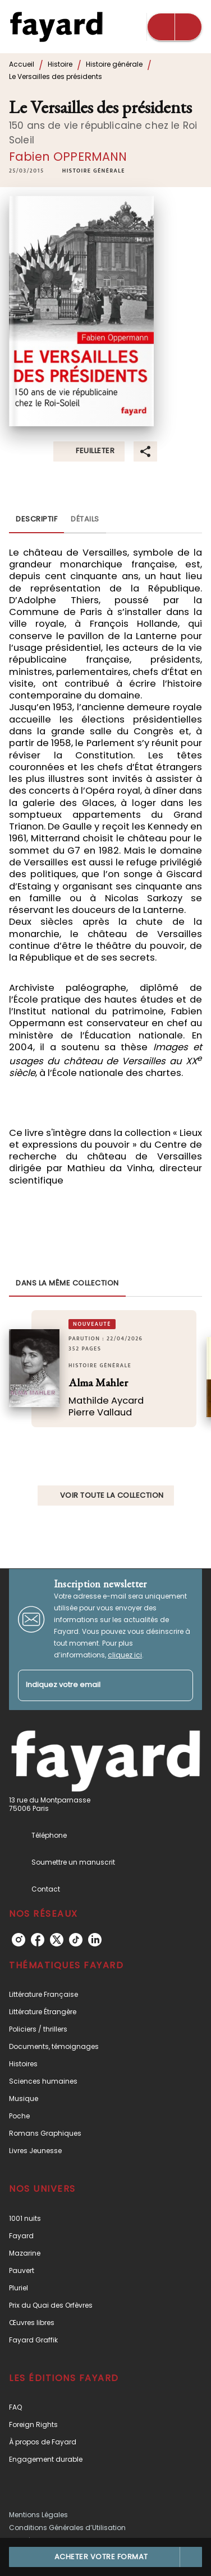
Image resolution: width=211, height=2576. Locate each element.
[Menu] (174, 27)
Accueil (21, 64)
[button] (94, 171)
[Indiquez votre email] (91, 1686)
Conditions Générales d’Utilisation (67, 2527)
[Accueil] (56, 26)
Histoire (60, 64)
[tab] (36, 519)
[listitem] (18, 1939)
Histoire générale (114, 64)
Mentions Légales (38, 2514)
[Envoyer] (179, 1685)
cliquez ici (125, 1655)
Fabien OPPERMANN (68, 156)
